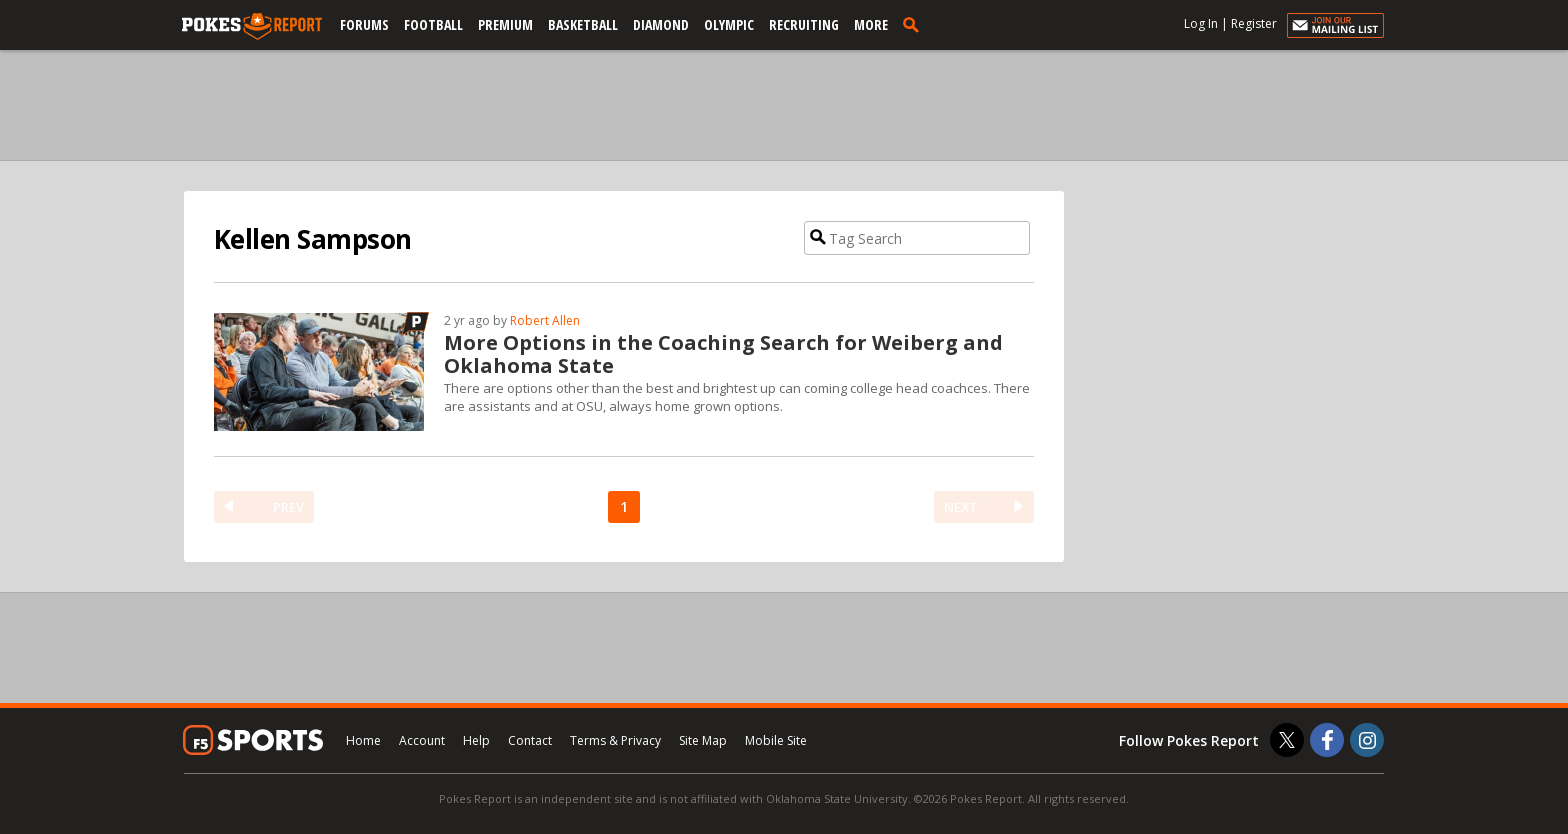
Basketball (583, 24)
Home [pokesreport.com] (363, 740)
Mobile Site (776, 740)
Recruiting (804, 24)
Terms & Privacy (615, 740)
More (871, 24)
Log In (1201, 23)
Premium (505, 24)
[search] (915, 24)
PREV (288, 507)
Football (433, 24)
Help (476, 740)
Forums (364, 24)
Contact (530, 740)
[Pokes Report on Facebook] (1327, 740)
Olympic (729, 24)
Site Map (703, 740)
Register (1254, 23)
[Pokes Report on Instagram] (1367, 740)
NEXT (961, 507)
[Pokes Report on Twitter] (1287, 740)
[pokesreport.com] (252, 27)
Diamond (661, 24)
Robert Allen (545, 320)
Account (422, 740)
